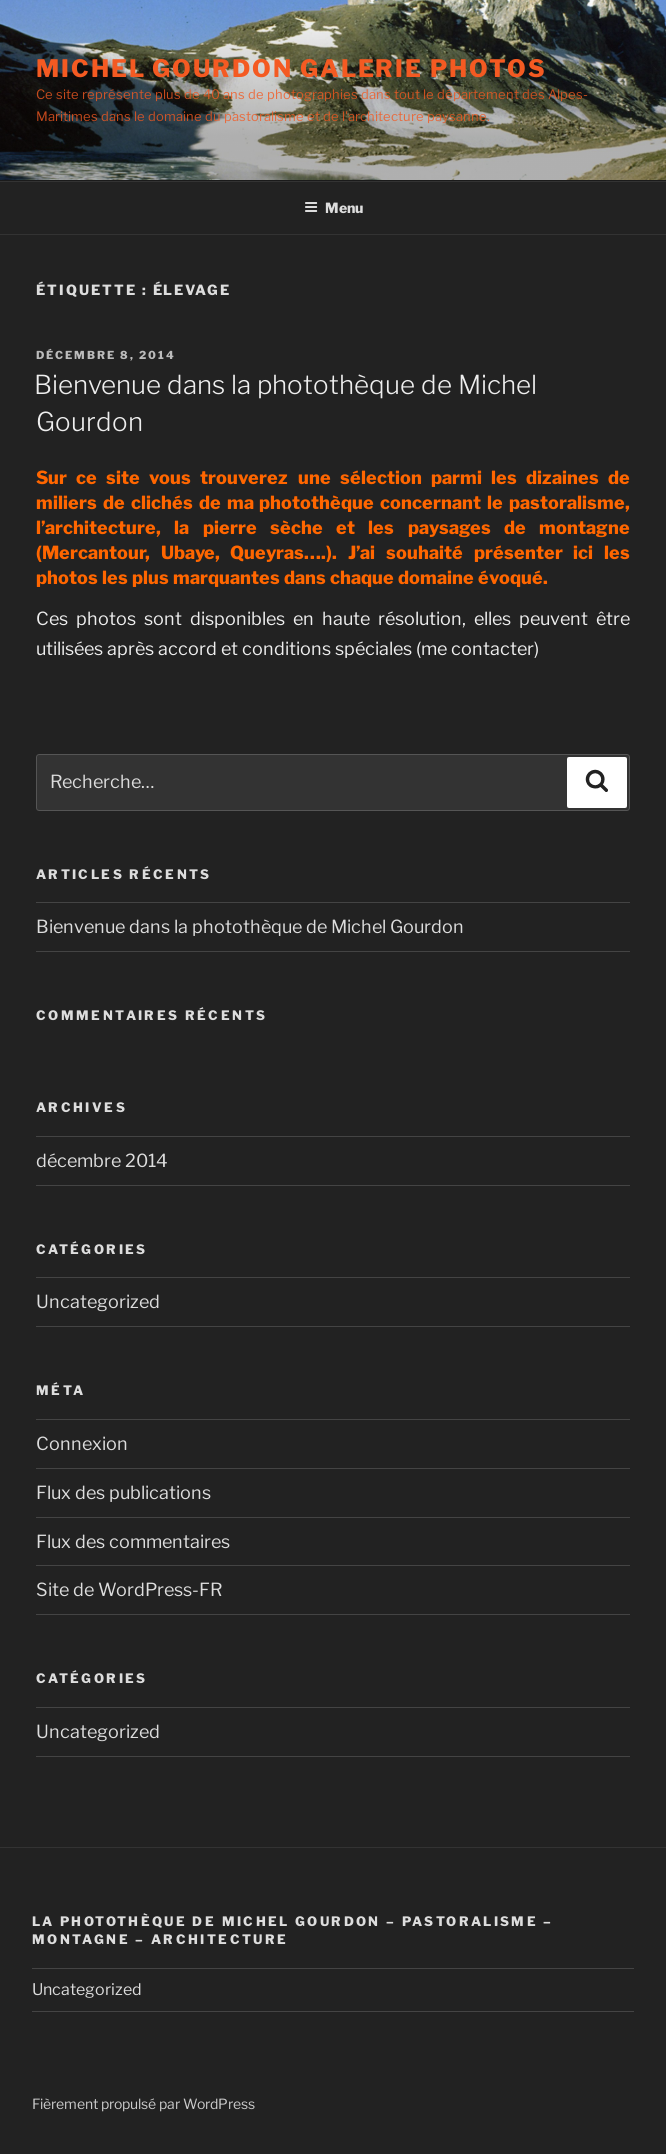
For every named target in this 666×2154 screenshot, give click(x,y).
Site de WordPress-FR (129, 1589)
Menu (333, 207)
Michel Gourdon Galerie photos (291, 68)
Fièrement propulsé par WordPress (143, 2103)
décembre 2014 (102, 1160)
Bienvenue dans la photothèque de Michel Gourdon (250, 926)
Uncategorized (98, 1301)
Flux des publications (123, 1492)
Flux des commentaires (133, 1541)
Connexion (82, 1443)
